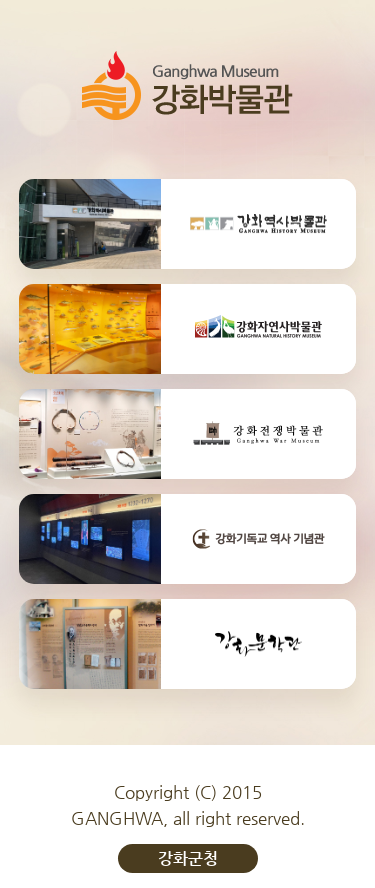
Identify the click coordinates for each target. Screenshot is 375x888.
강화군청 (188, 858)
